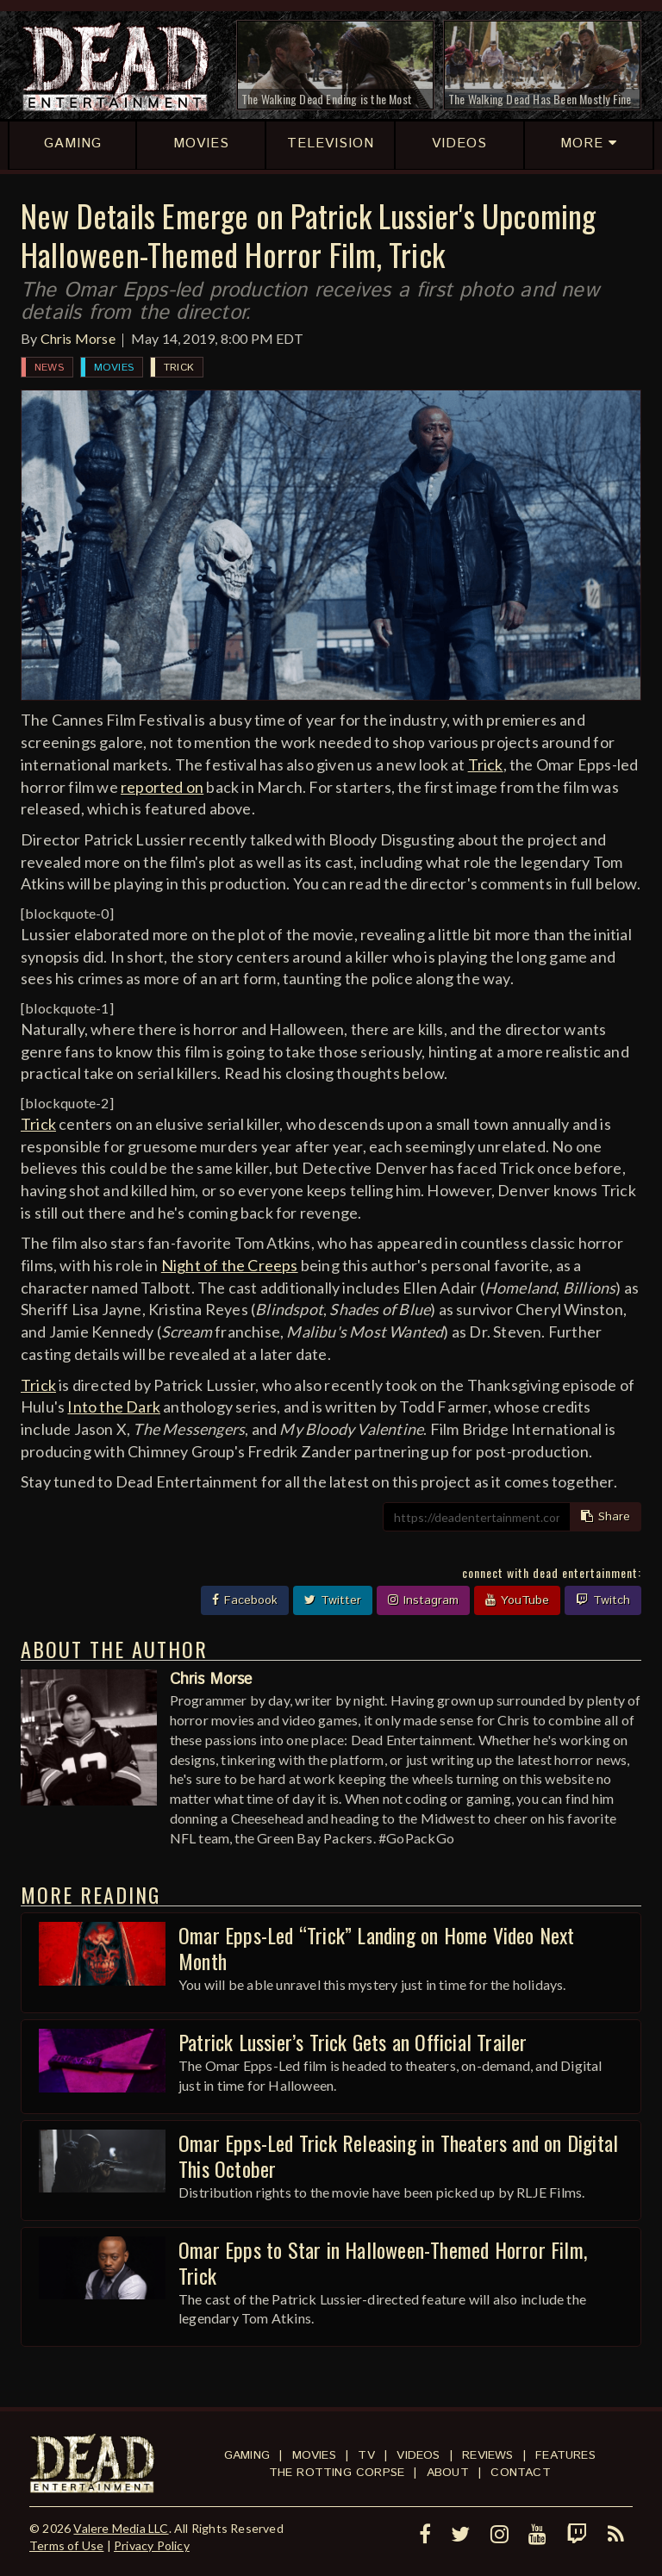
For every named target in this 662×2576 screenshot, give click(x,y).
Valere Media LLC (120, 2528)
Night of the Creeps (229, 1265)
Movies (114, 367)
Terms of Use (66, 2545)
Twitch (603, 1600)
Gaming (247, 2455)
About (448, 2472)
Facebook (245, 1600)
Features (565, 2455)
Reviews (487, 2455)
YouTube (517, 1600)
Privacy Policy (152, 2545)
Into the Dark (113, 1406)
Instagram (423, 1600)
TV (366, 2455)
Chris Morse (78, 338)
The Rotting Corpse (337, 2472)
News (49, 367)
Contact (520, 2472)
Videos (418, 2455)
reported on (162, 786)
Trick (179, 367)
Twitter (332, 1600)
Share (605, 1516)
